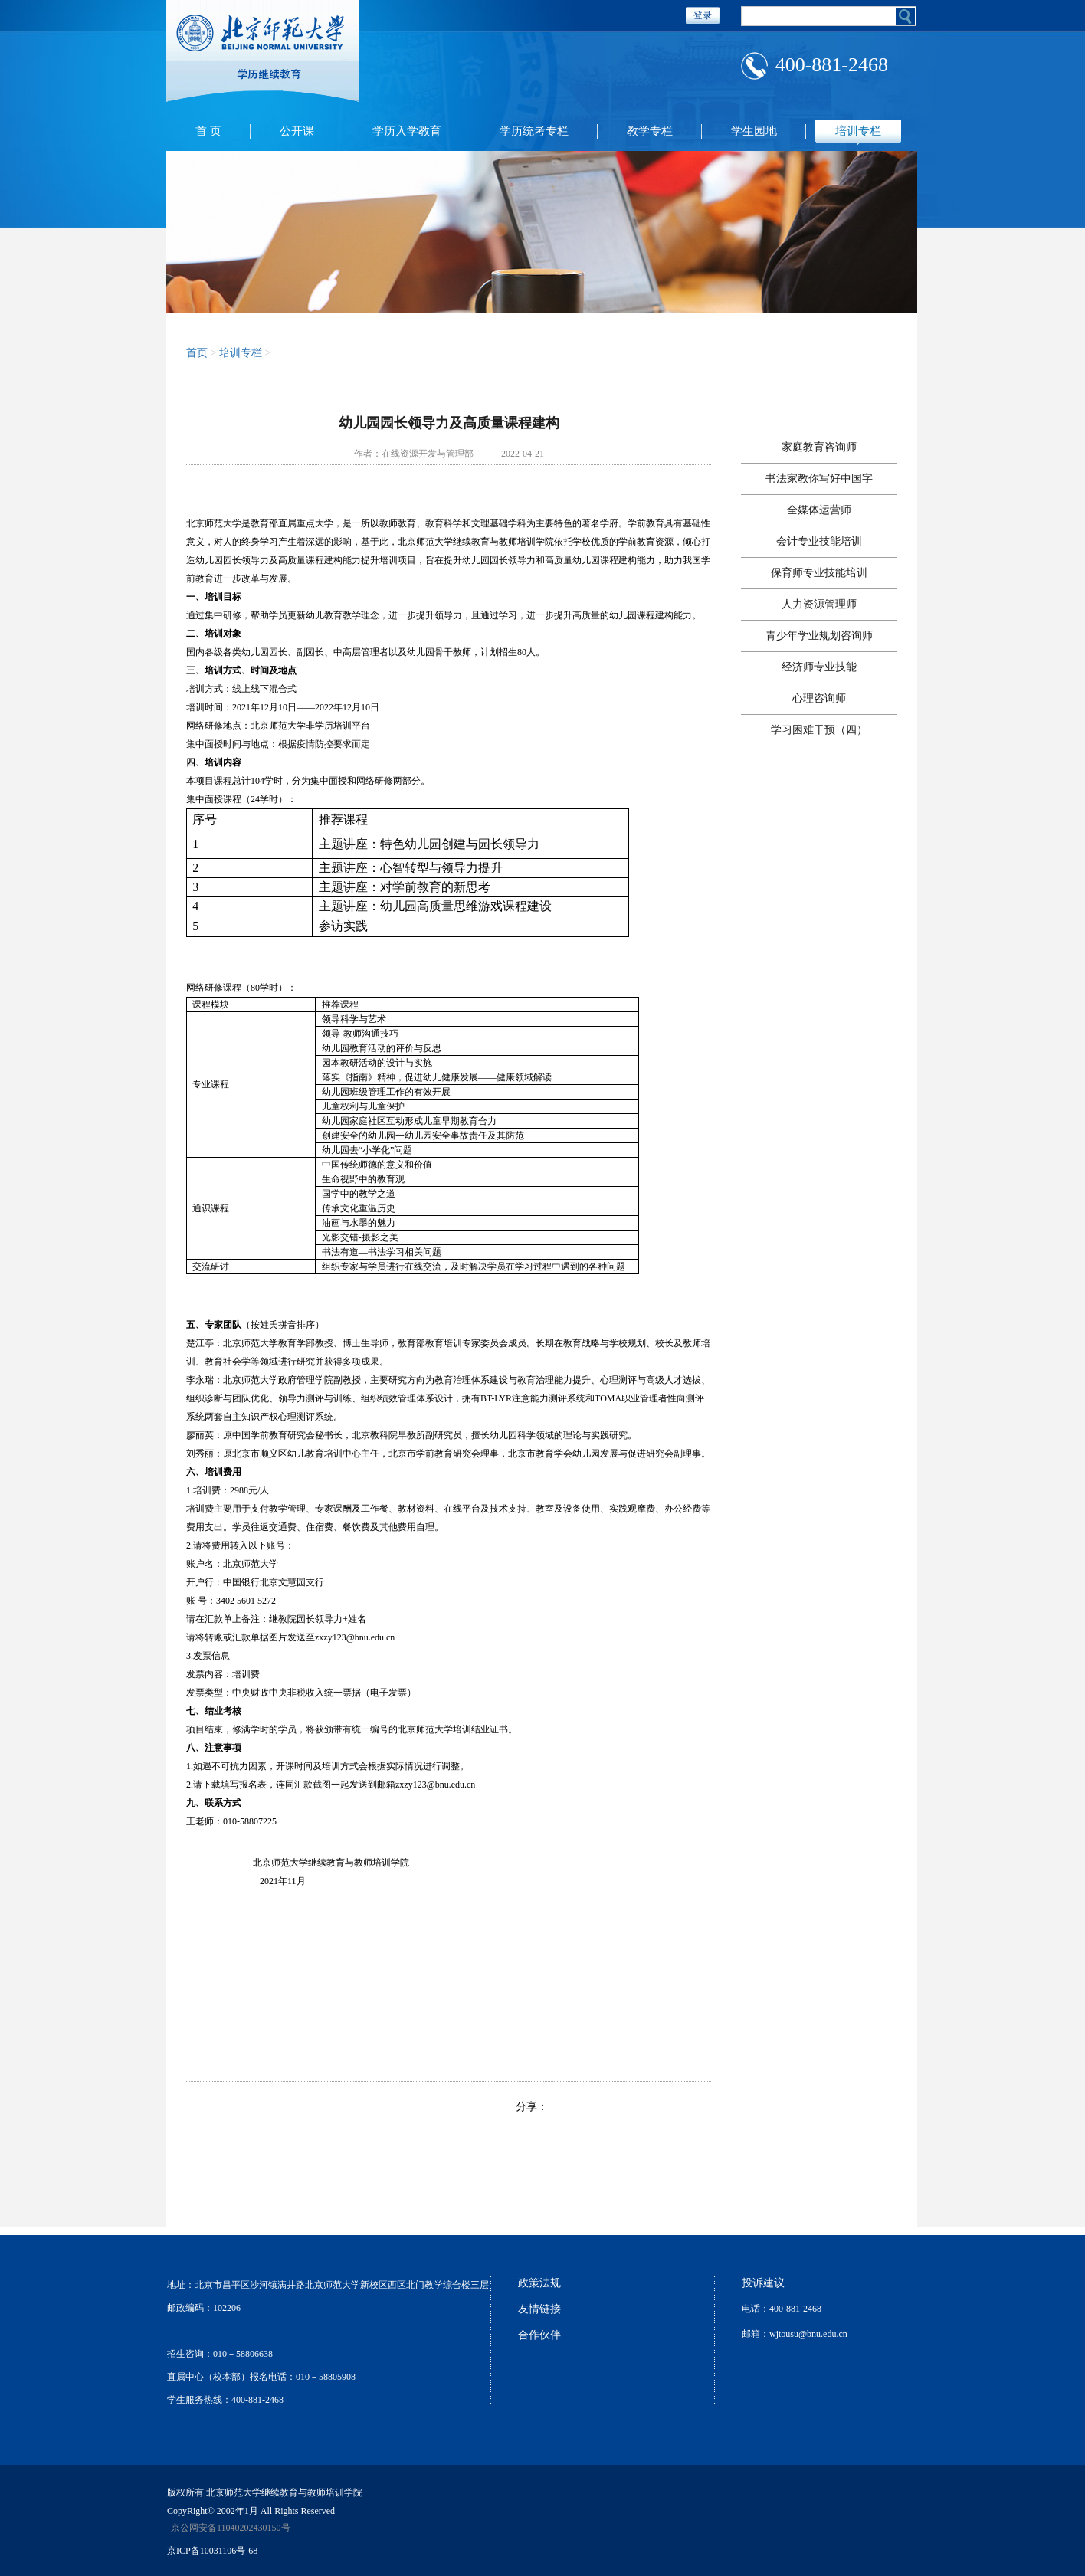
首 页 (208, 131)
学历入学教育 (406, 131)
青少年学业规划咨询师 (819, 635)
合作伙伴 (539, 2335)
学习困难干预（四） (819, 730)
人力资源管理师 (819, 604)
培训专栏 (858, 131)
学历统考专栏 (534, 131)
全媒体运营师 (819, 510)
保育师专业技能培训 (819, 572)
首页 (197, 353)
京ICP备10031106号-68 (212, 2550)
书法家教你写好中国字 (819, 478)
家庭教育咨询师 (819, 447)
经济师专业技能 (819, 667)
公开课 (297, 131)
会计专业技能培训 (819, 541)
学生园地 (754, 131)
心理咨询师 (819, 698)
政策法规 (539, 2283)
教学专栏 (650, 131)
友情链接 (539, 2309)
